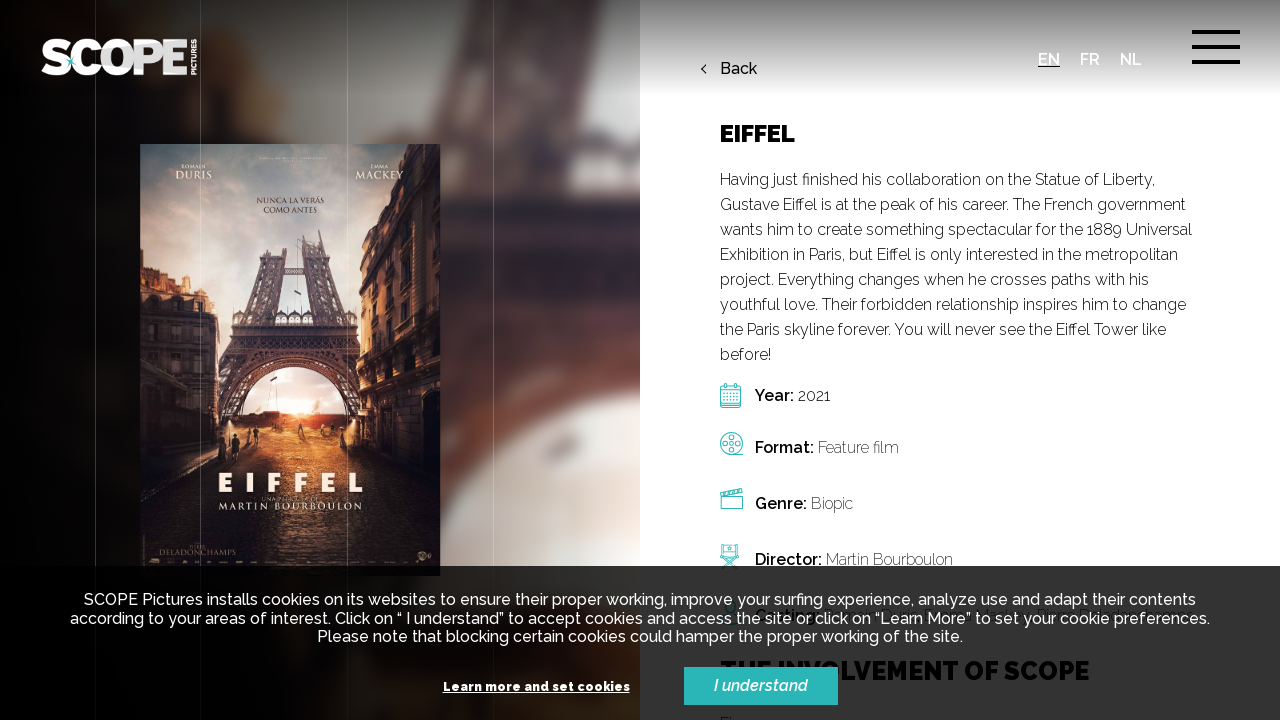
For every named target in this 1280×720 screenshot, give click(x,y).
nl (1131, 59)
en (1049, 59)
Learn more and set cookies (536, 687)
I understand (761, 685)
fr (1090, 59)
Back (738, 69)
